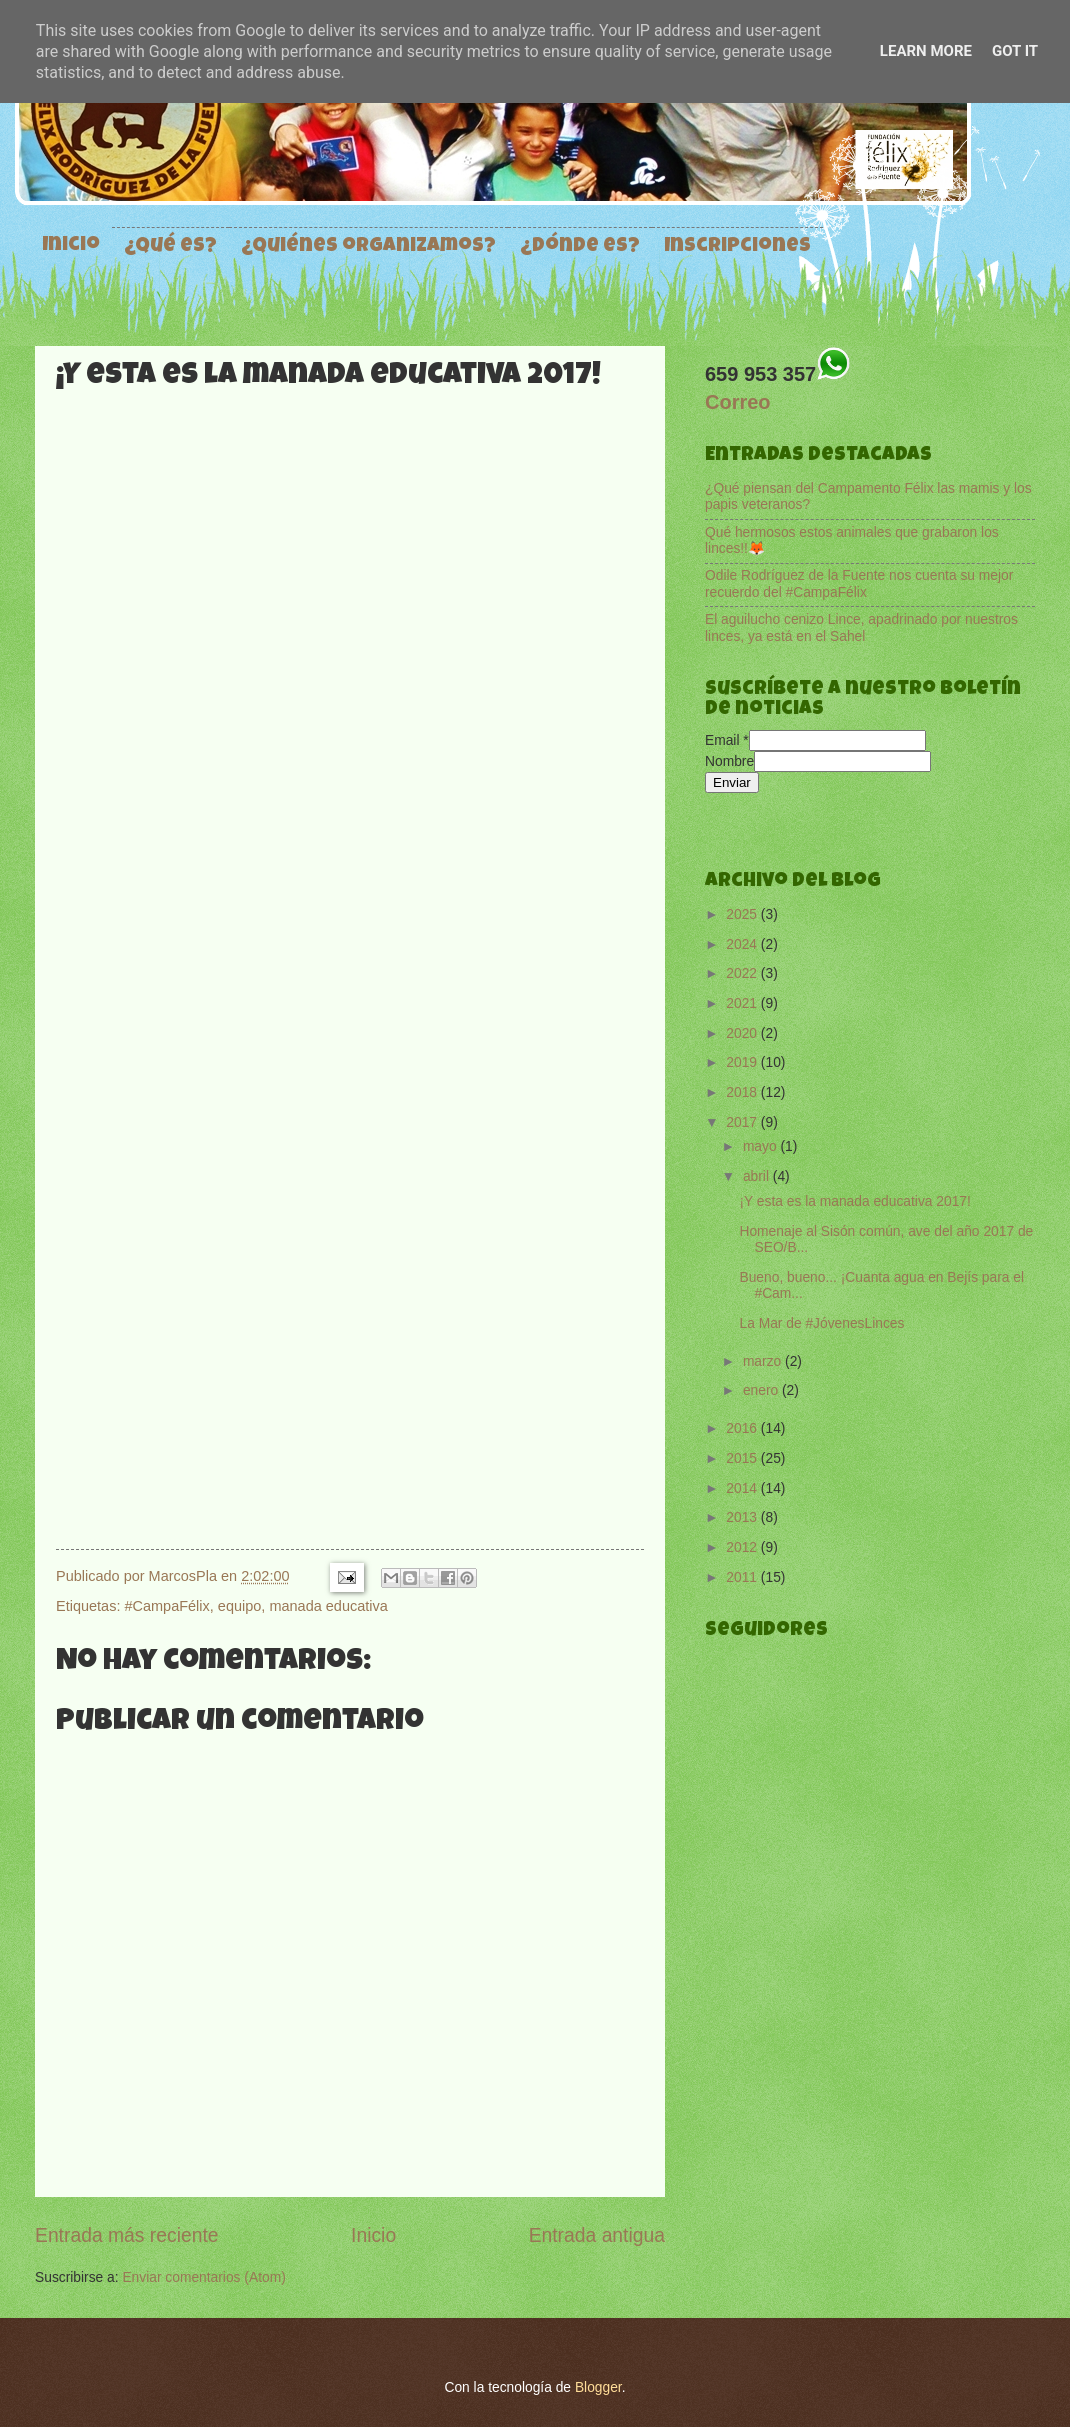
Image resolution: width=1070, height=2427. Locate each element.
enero (762, 1390)
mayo (762, 1146)
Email (727, 740)
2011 (743, 1577)
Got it (1015, 51)
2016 (743, 1428)
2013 (743, 1517)
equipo (240, 1606)
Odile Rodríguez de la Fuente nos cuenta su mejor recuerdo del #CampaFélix (859, 584)
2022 (743, 973)
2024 (743, 944)
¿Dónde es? (580, 247)
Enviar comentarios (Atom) (203, 2277)
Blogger (598, 2387)
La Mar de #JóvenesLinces (821, 1323)
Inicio (71, 246)
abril (758, 1176)
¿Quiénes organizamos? (368, 247)
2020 (743, 1033)
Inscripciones (737, 247)
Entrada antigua (597, 2235)
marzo (764, 1361)
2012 (743, 1547)
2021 (743, 1003)
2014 (743, 1488)
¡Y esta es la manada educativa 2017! (854, 1201)
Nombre (729, 761)
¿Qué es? (170, 247)
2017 (743, 1122)
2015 (743, 1458)
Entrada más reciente (127, 2235)
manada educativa (328, 1606)
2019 (743, 1062)
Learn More (926, 51)
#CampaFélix (166, 1606)
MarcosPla (185, 1576)
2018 (743, 1092)
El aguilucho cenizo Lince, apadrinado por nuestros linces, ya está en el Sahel (861, 628)
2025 (743, 914)
